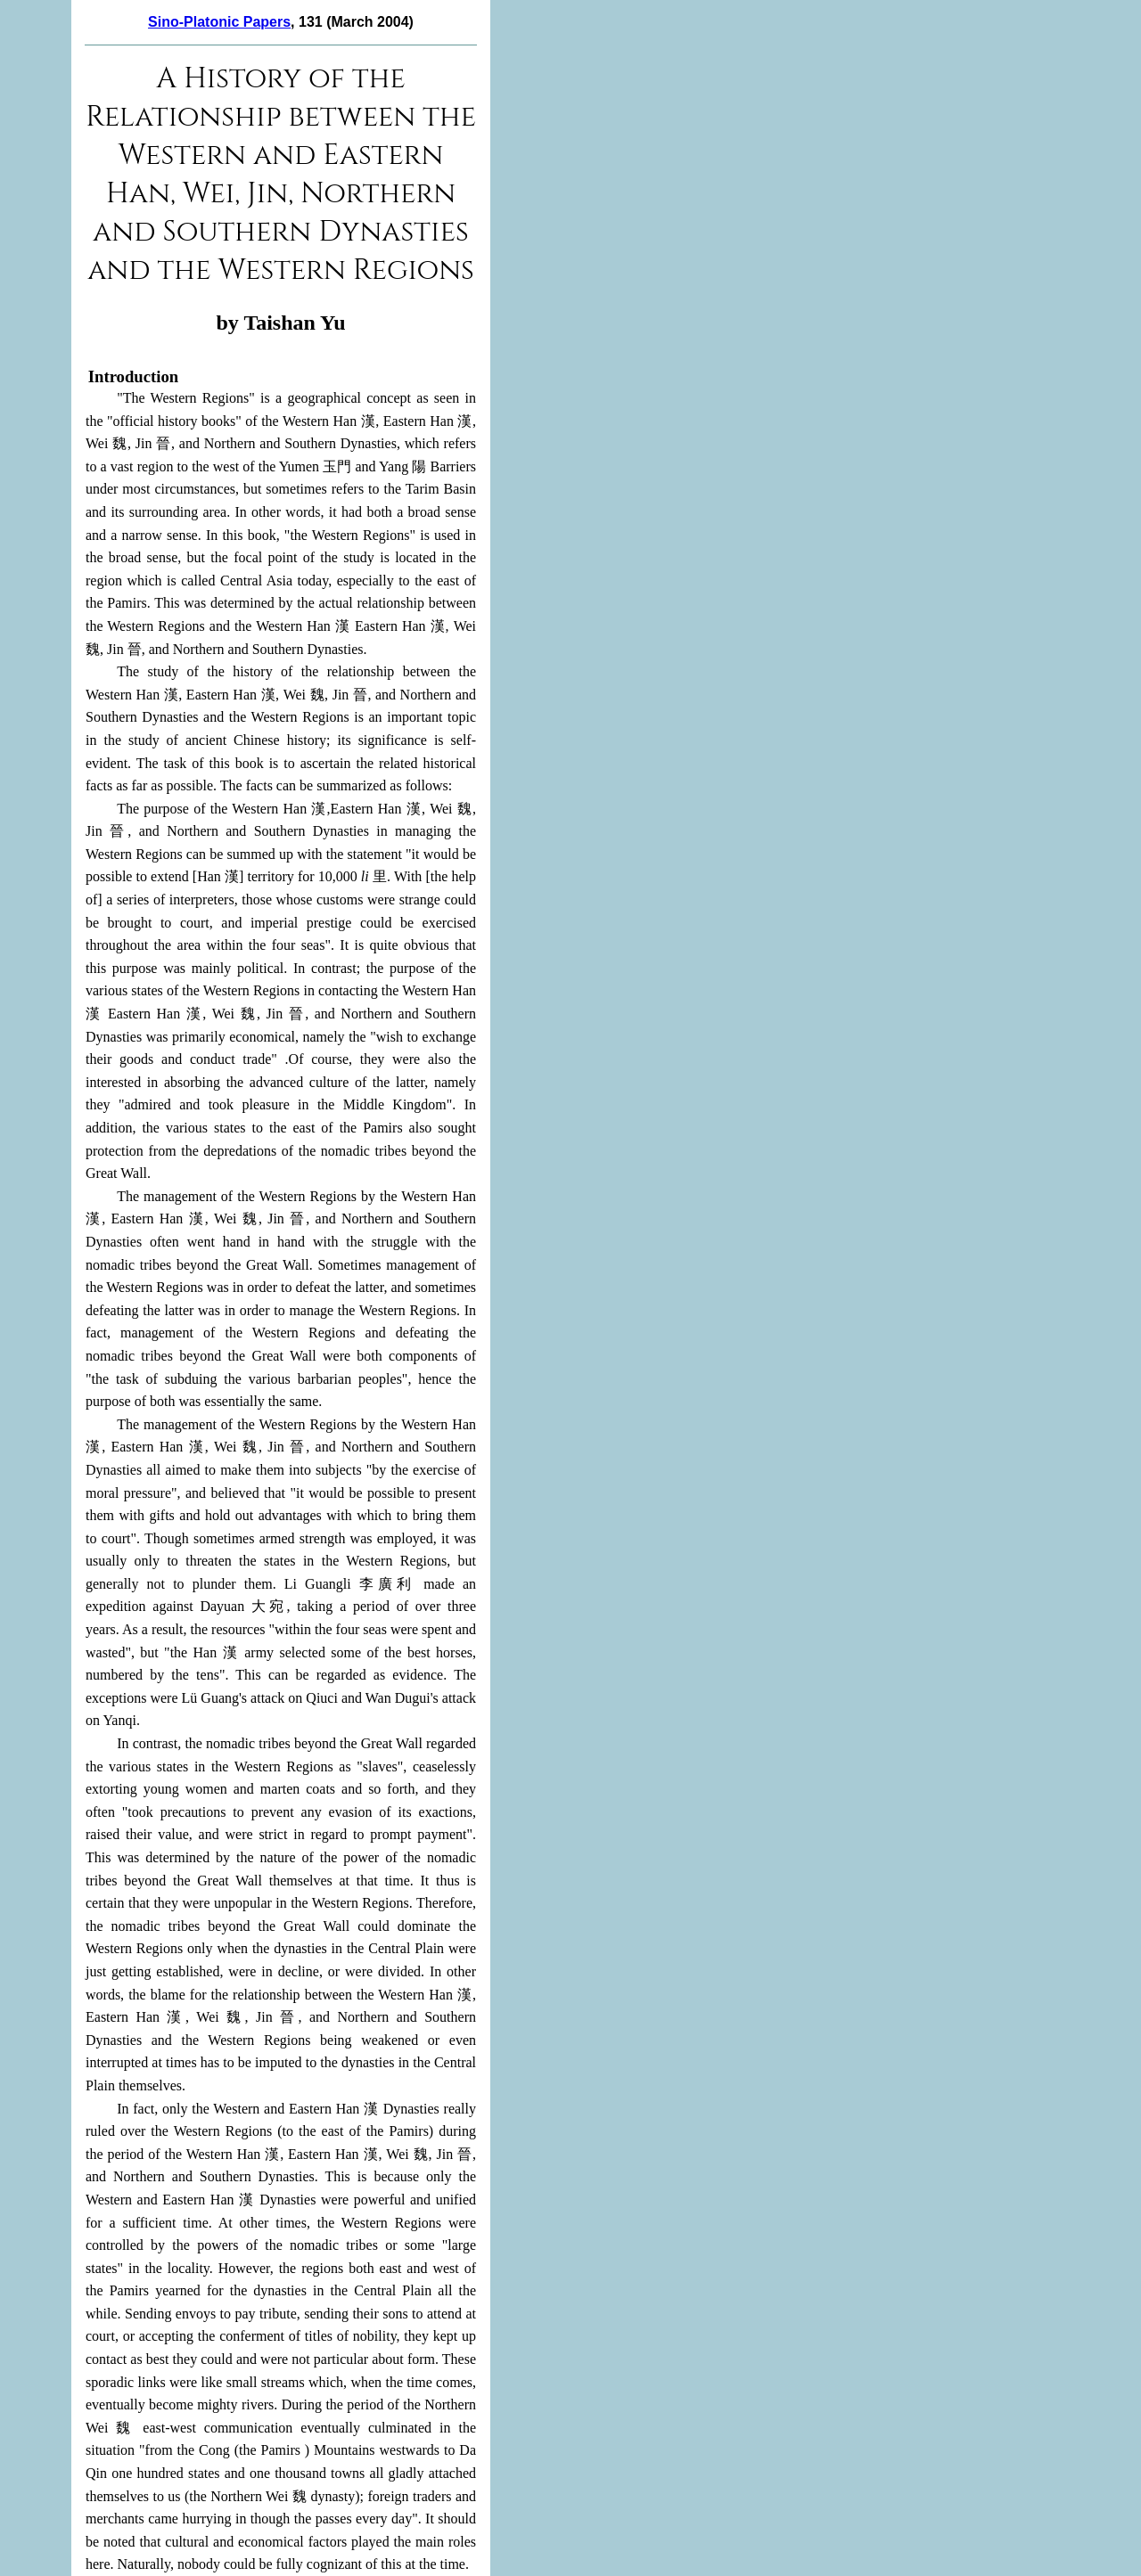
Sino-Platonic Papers (219, 21)
